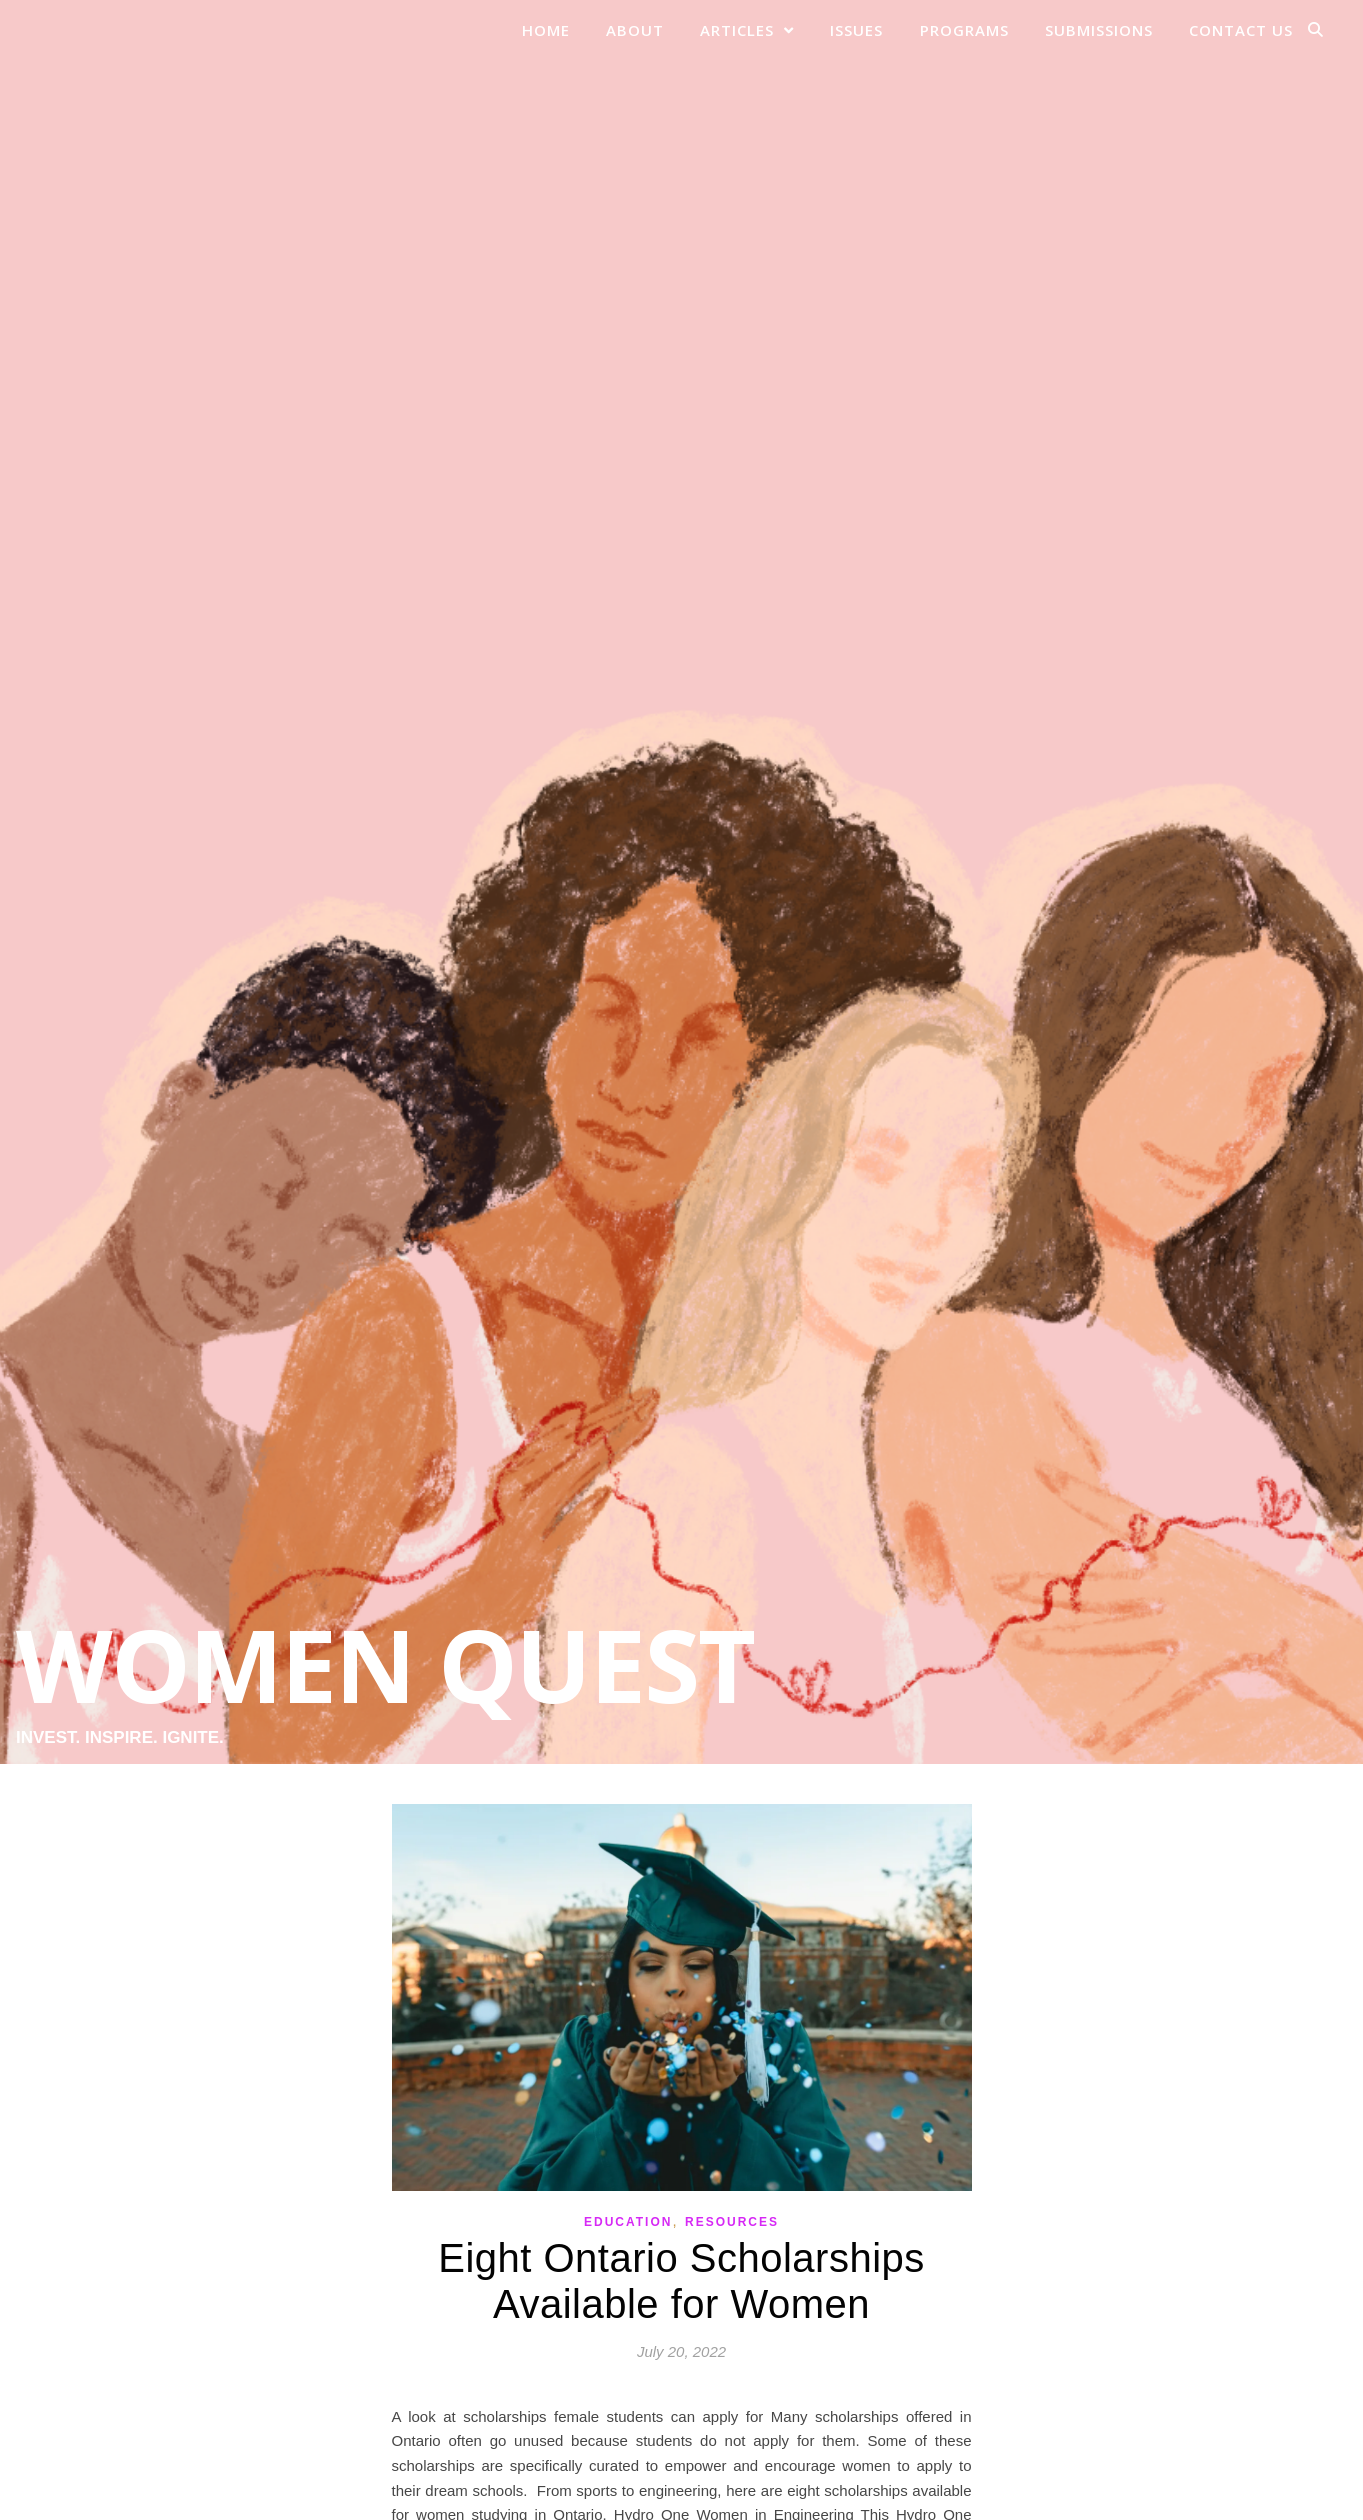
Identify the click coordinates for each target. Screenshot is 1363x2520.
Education (628, 2222)
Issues (856, 30)
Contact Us (1241, 30)
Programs (964, 30)
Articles (737, 30)
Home (546, 30)
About (635, 30)
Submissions (1099, 30)
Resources (732, 2222)
